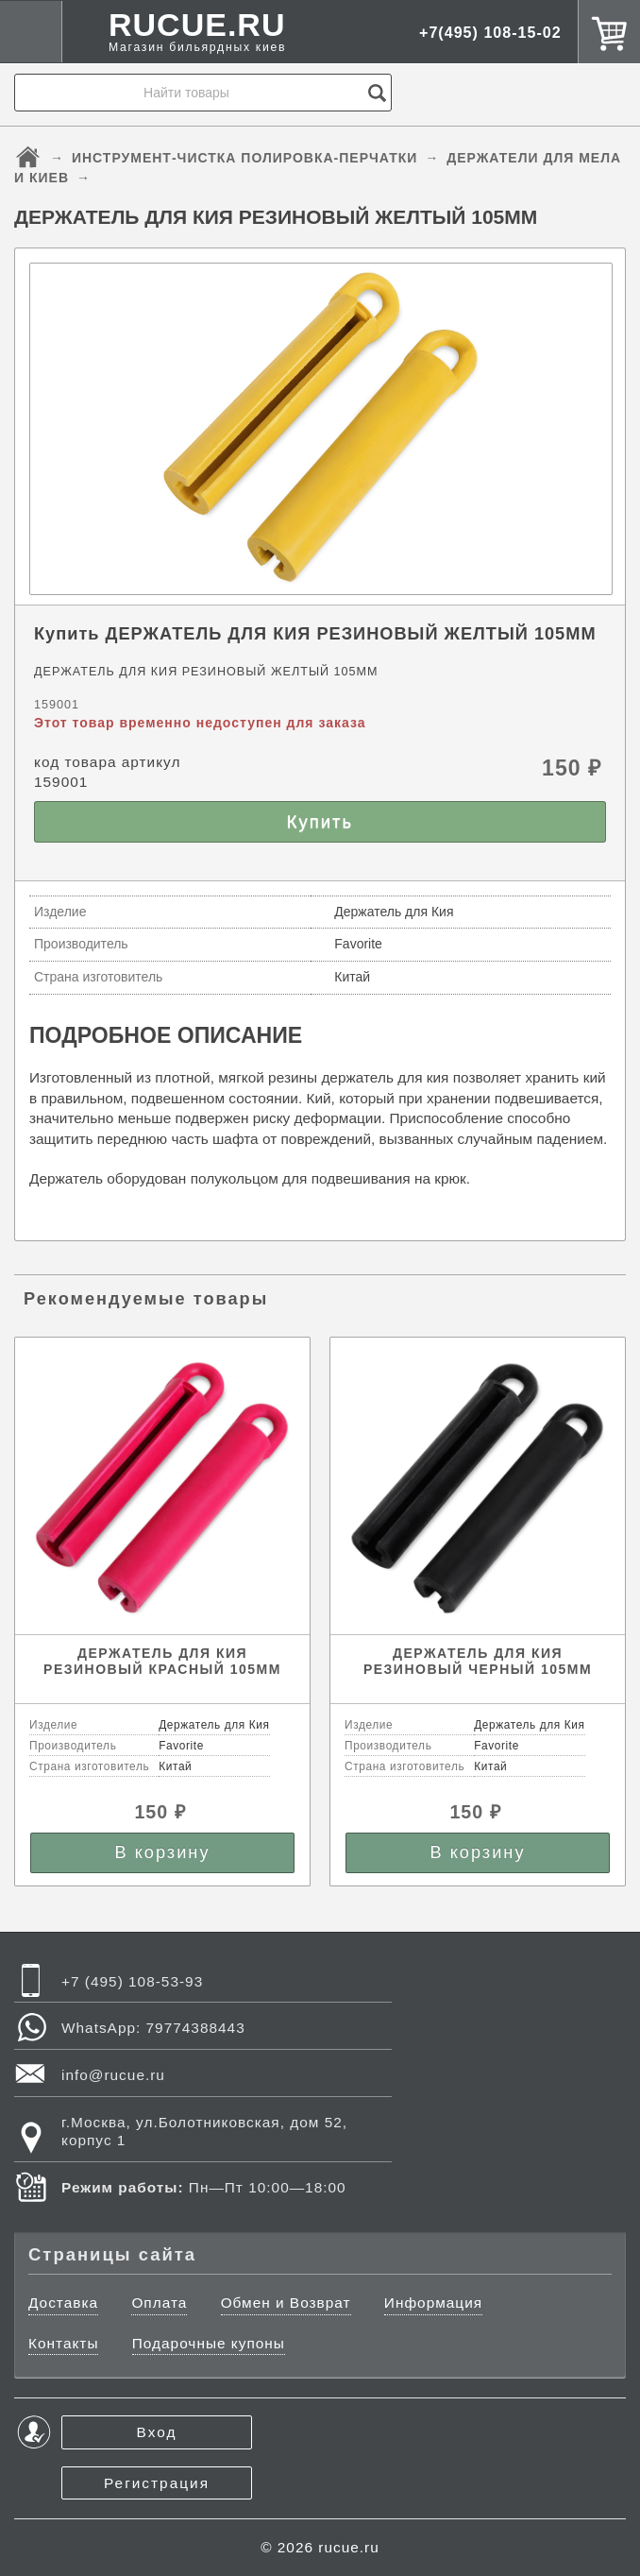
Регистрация (157, 2483)
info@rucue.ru (113, 2075)
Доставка (63, 2303)
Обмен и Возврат (286, 2303)
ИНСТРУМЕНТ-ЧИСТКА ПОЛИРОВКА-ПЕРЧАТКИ (245, 157)
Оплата (159, 2303)
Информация (433, 2303)
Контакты (63, 2343)
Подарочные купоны (208, 2343)
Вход (157, 2432)
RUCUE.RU (197, 32)
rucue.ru (348, 2547)
